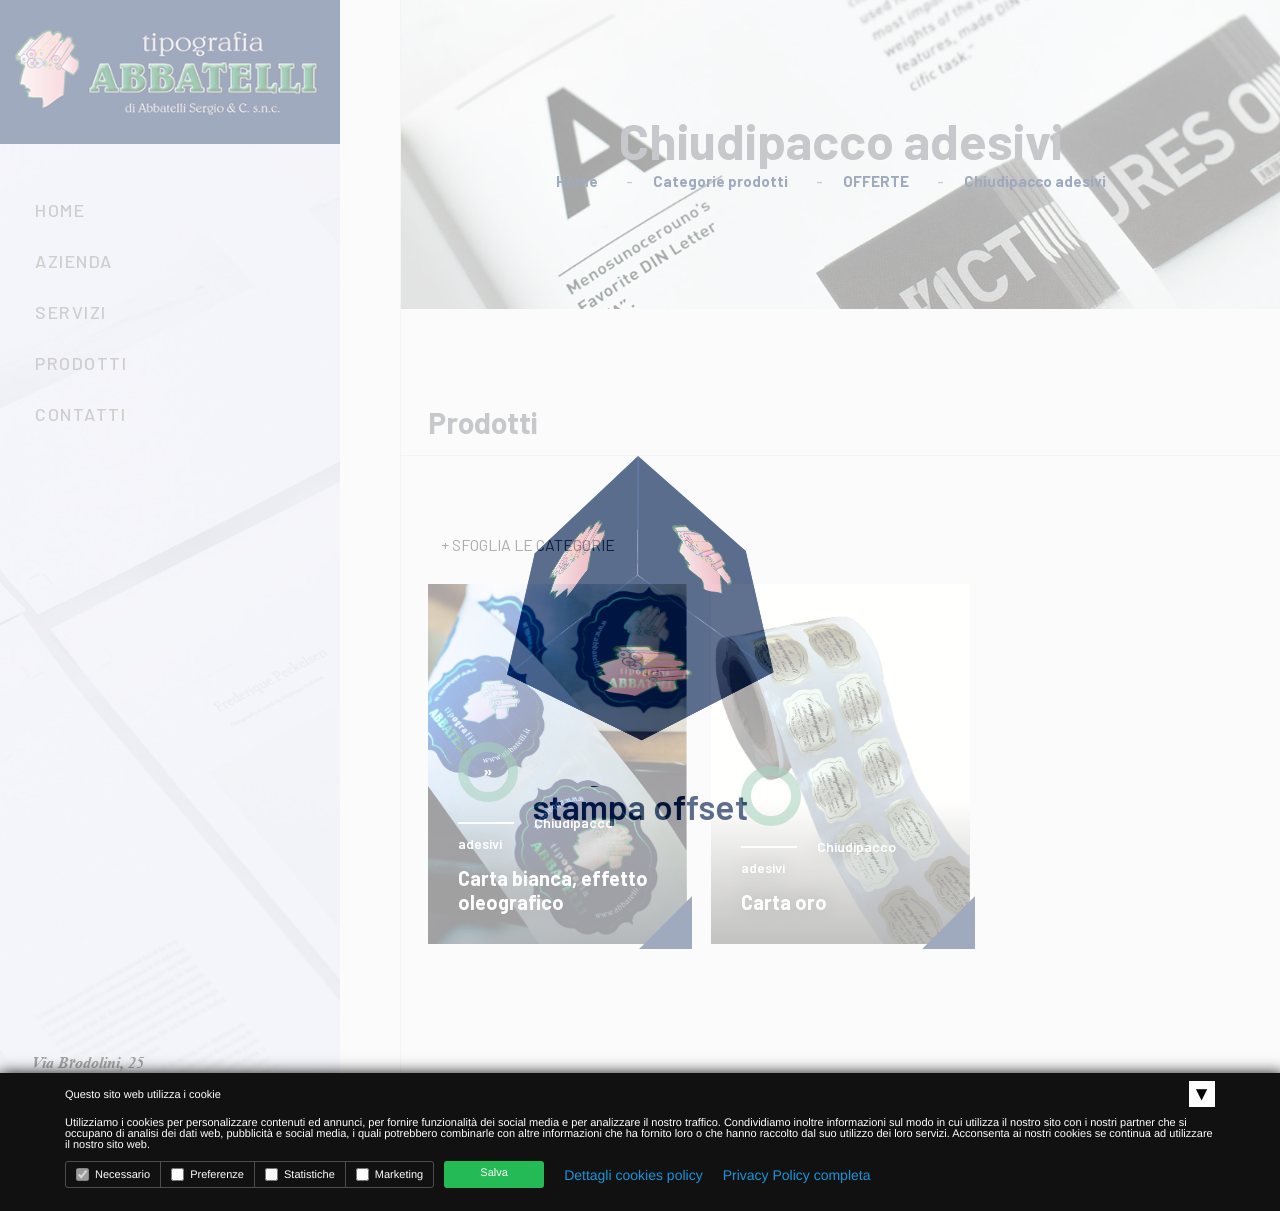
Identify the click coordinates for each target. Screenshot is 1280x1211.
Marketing (389, 1174)
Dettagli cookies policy (633, 1175)
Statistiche (300, 1174)
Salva (494, 1173)
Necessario (113, 1174)
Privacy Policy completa (797, 1175)
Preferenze (207, 1174)
